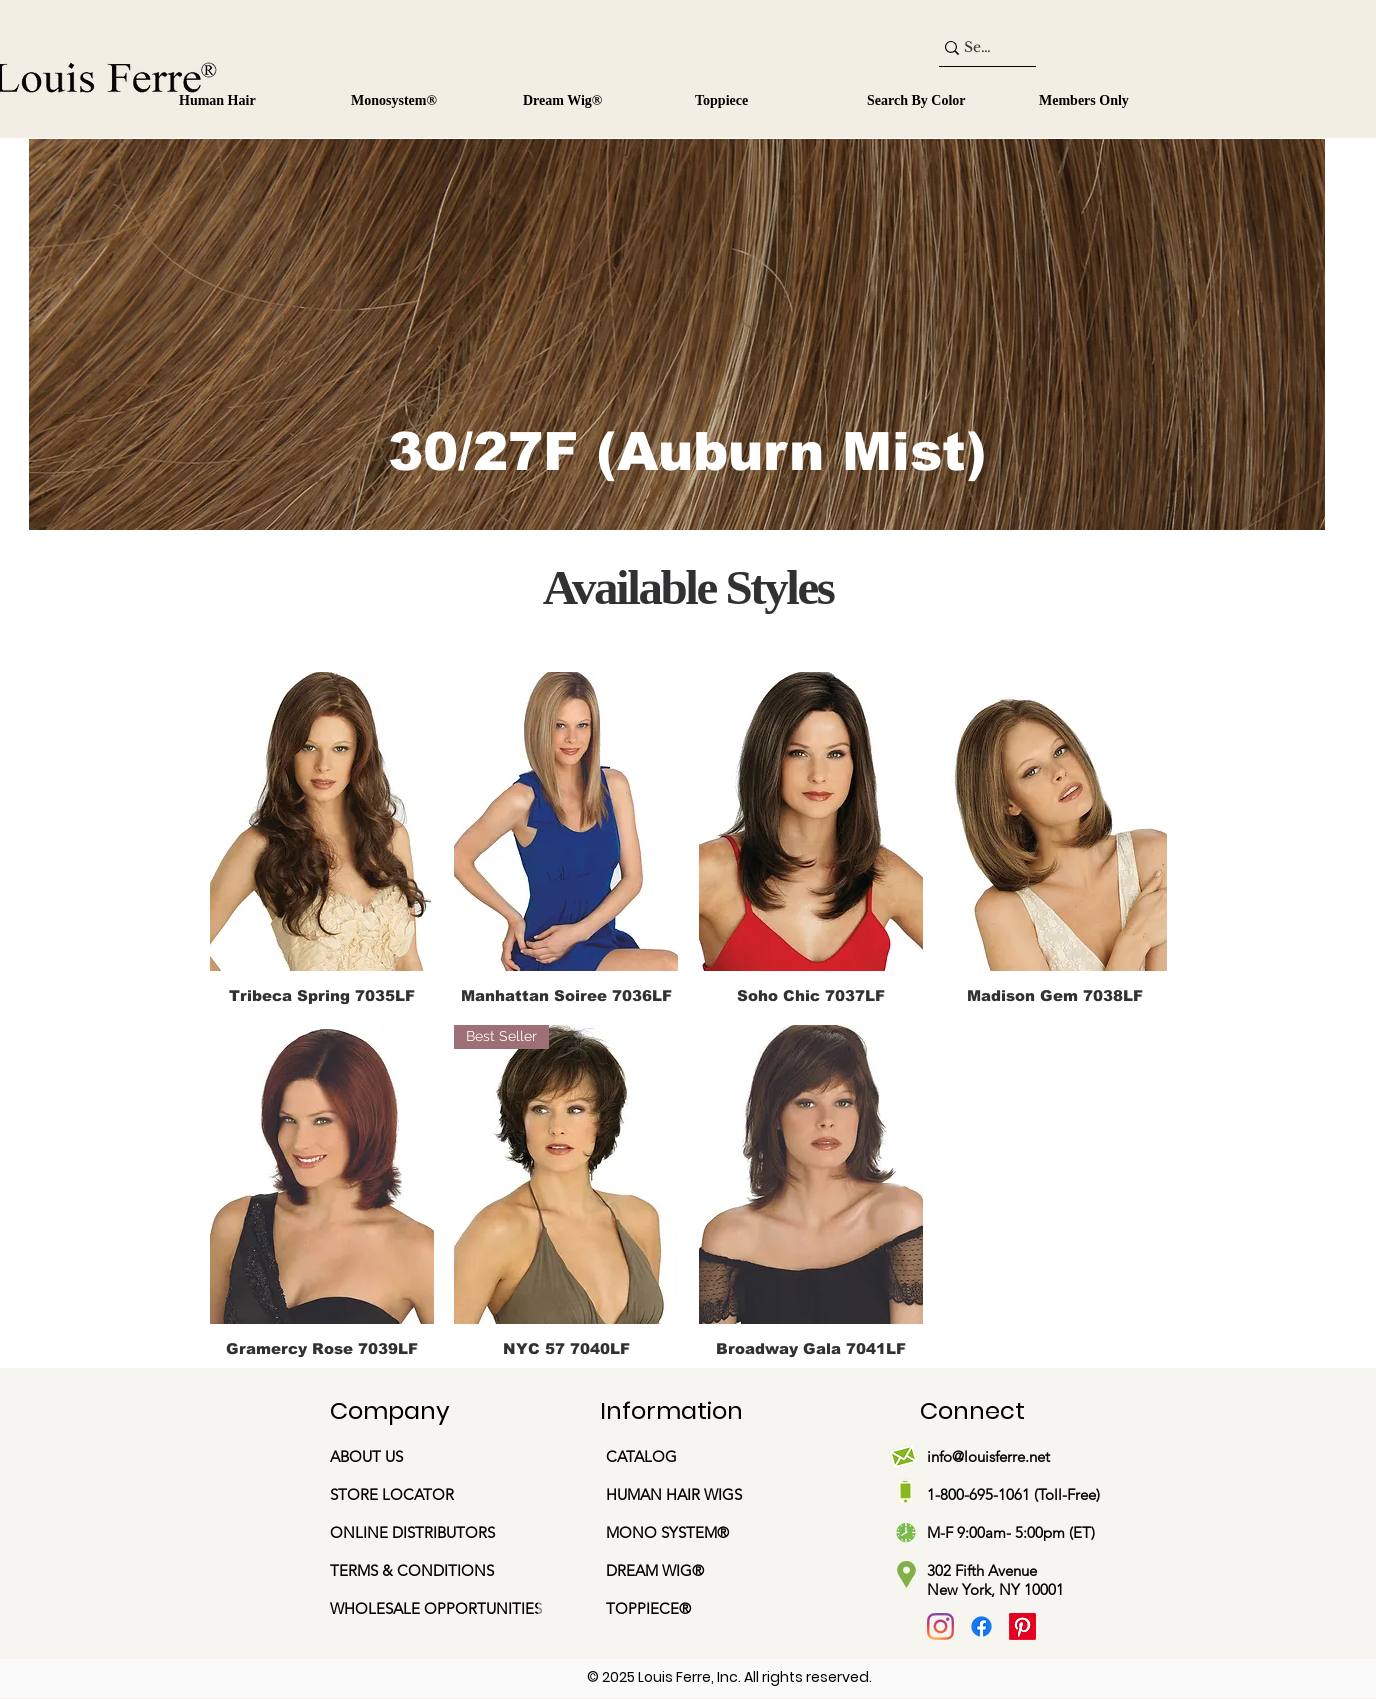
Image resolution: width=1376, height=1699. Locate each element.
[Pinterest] (1022, 1626)
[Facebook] (981, 1626)
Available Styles (688, 587)
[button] (420, 92)
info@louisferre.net (988, 1456)
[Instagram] (940, 1626)
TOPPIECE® (648, 1608)
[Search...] (979, 47)
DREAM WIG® (655, 1570)
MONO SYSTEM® (669, 1532)
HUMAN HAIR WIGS (674, 1494)
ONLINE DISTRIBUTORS (412, 1532)
